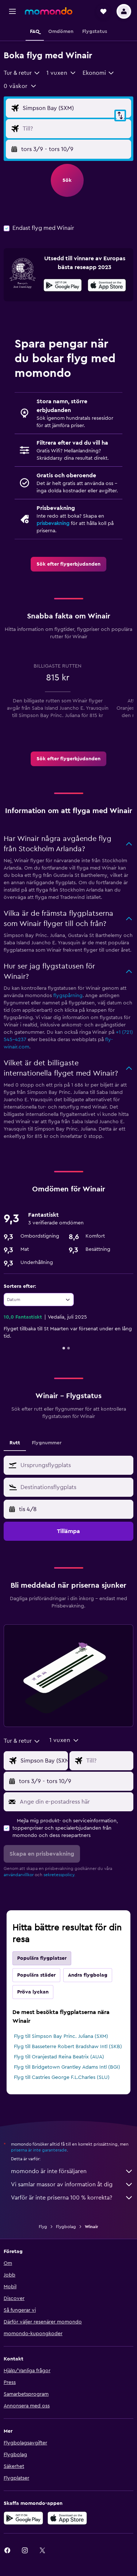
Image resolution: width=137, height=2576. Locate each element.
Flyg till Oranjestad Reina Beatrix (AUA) (59, 2056)
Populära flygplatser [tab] (41, 1958)
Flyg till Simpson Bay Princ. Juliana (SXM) (61, 2036)
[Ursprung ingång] (75, 108)
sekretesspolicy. (59, 1875)
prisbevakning (53, 523)
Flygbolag (66, 2226)
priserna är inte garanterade (39, 2150)
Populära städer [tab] (36, 1975)
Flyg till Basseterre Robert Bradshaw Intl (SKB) (68, 2046)
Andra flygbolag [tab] (87, 1975)
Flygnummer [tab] (46, 1442)
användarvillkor (19, 1875)
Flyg (43, 2226)
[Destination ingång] (75, 129)
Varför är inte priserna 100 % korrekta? (72, 2197)
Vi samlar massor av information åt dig (72, 2184)
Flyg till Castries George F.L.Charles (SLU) (62, 2077)
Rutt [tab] (14, 1442)
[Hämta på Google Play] (62, 286)
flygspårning (68, 995)
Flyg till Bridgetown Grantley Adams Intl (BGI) (67, 2067)
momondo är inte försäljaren (72, 2171)
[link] (68, 564)
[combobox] (22, 73)
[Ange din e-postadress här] (74, 1802)
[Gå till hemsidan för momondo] (48, 11)
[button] (12, 11)
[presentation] (107, 285)
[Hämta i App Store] (107, 286)
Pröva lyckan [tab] (33, 1992)
